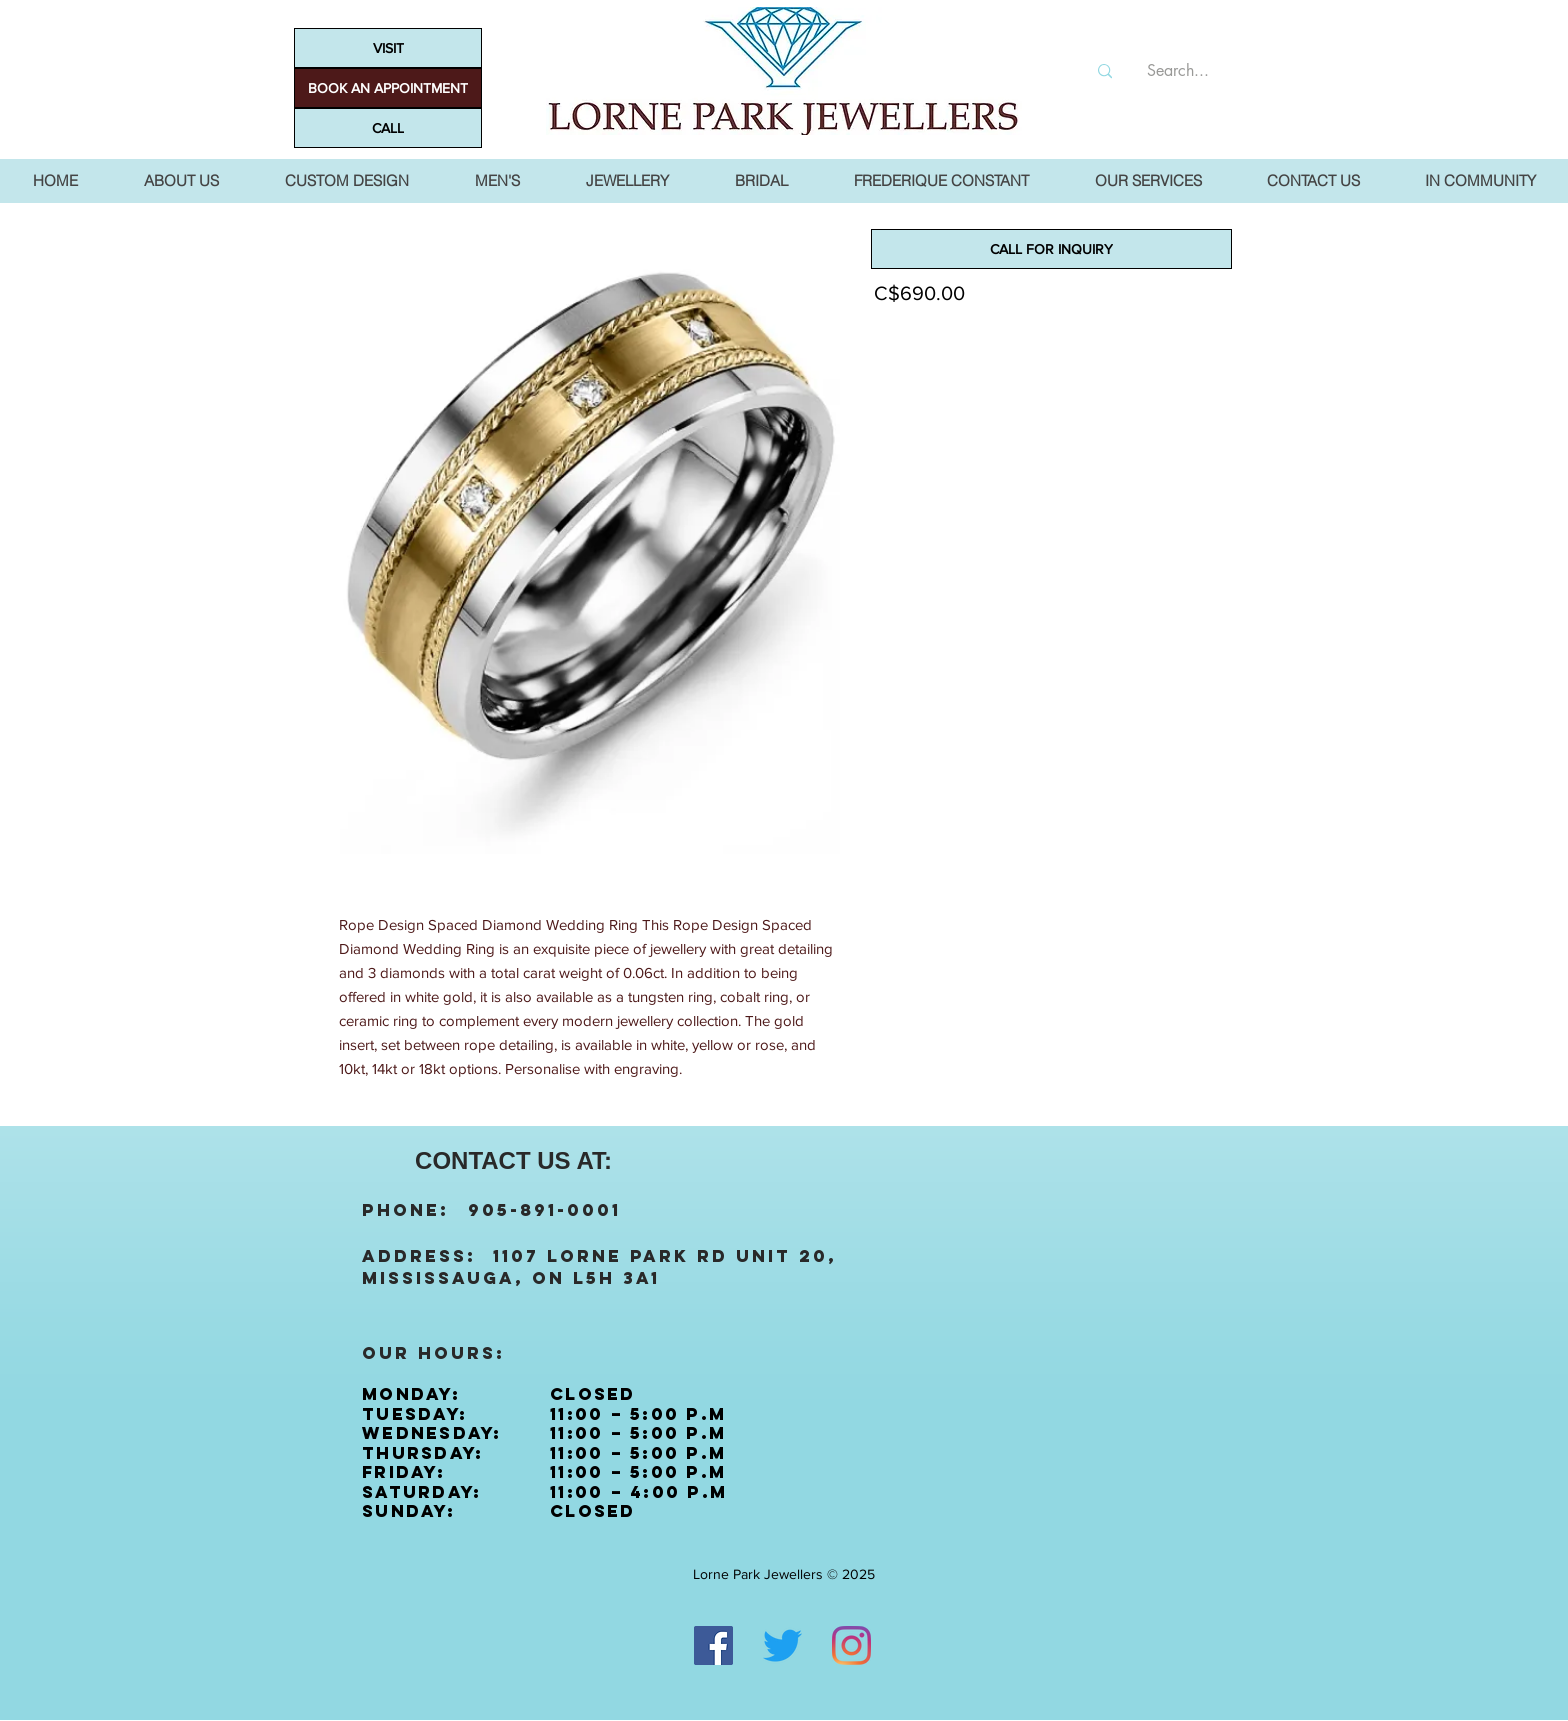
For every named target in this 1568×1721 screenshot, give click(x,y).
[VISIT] (388, 48)
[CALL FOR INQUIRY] (1051, 249)
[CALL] (388, 128)
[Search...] (1178, 71)
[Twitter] (782, 1645)
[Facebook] (713, 1645)
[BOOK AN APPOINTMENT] (388, 88)
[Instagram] (851, 1645)
